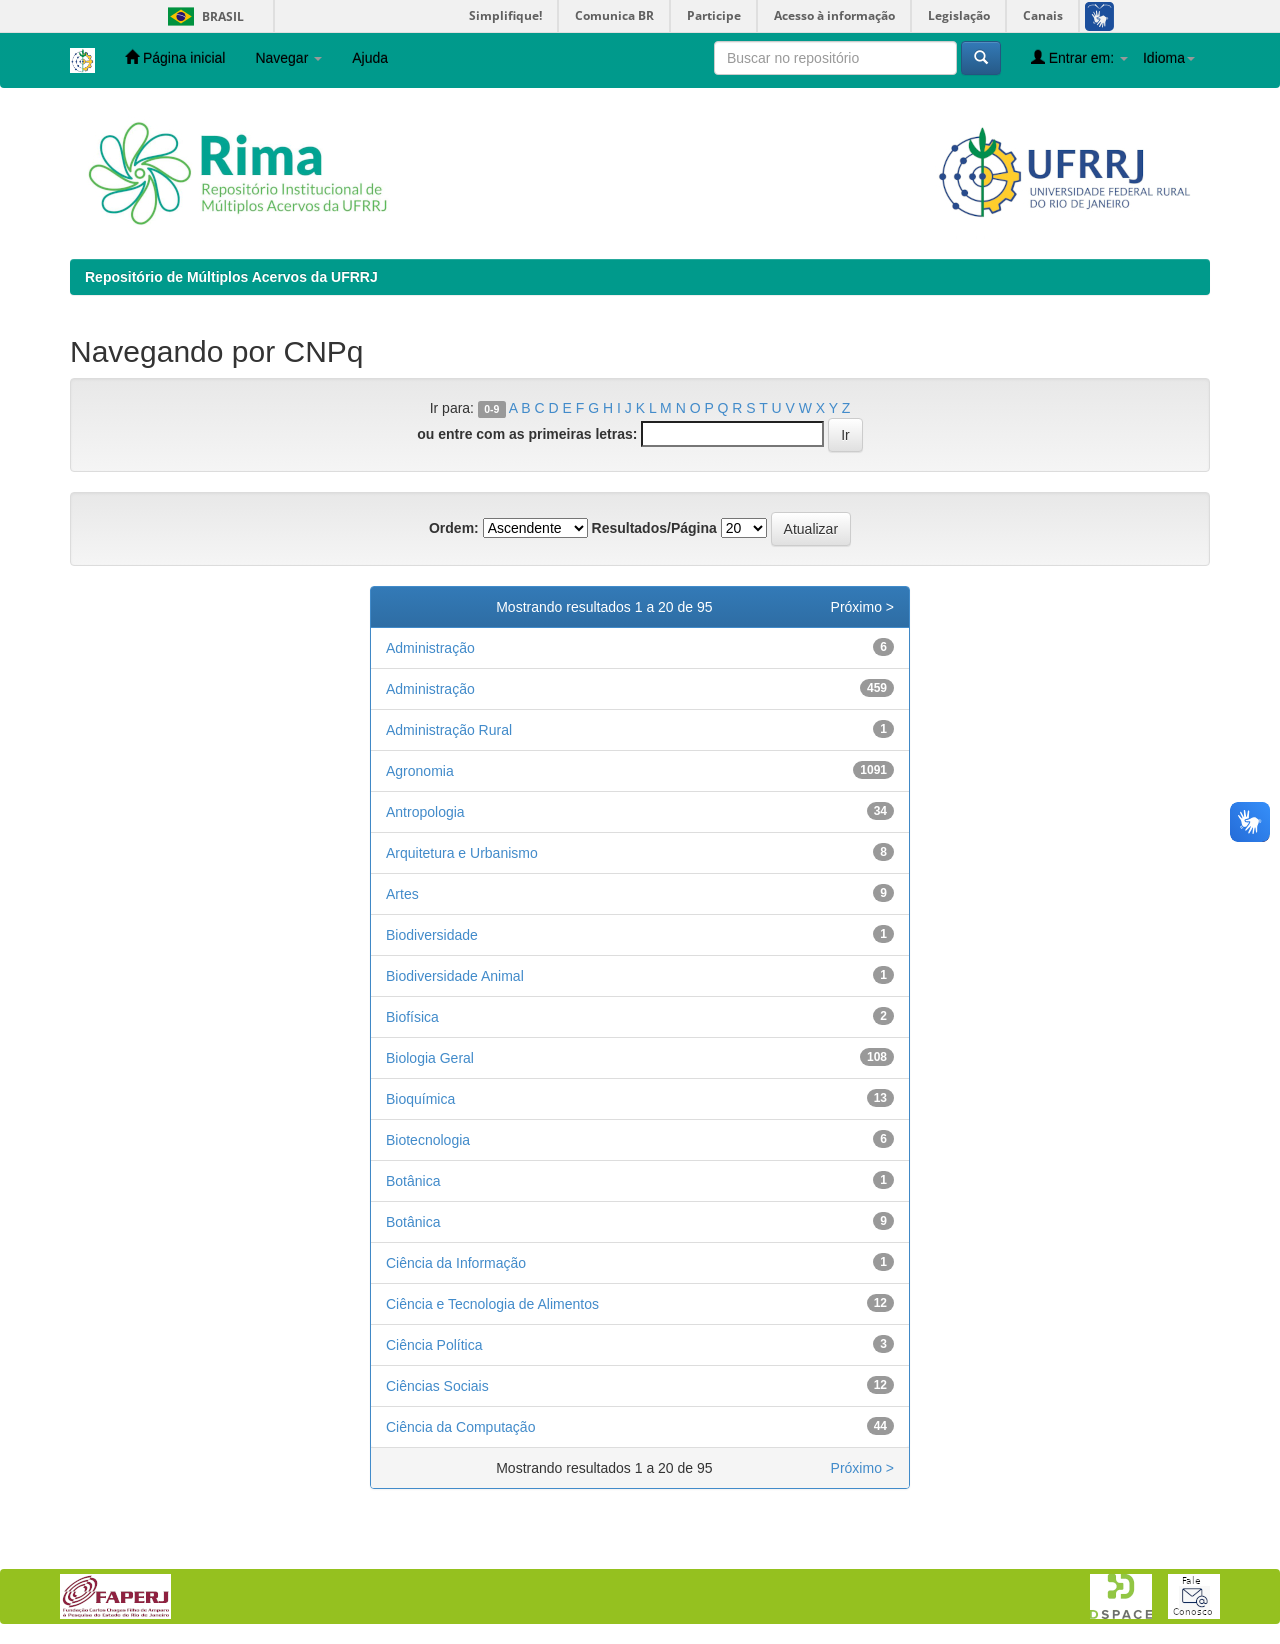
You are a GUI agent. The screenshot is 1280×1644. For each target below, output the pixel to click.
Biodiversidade (432, 935)
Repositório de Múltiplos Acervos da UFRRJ (231, 277)
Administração (430, 648)
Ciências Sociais (437, 1386)
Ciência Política (434, 1345)
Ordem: (454, 528)
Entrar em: (1079, 57)
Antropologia (425, 812)
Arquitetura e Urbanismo (462, 853)
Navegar (288, 58)
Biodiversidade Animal (455, 976)
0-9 (491, 409)
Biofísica (412, 1017)
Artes (402, 894)
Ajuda (370, 58)
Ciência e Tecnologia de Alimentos (492, 1304)
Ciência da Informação (456, 1263)
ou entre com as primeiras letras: (527, 434)
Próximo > (862, 607)
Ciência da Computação (460, 1427)
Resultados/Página (654, 528)
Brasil (202, 16)
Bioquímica (420, 1099)
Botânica (413, 1181)
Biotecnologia (428, 1140)
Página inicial (175, 57)
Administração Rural (449, 730)
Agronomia (420, 771)
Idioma (1169, 58)
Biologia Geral (430, 1058)
